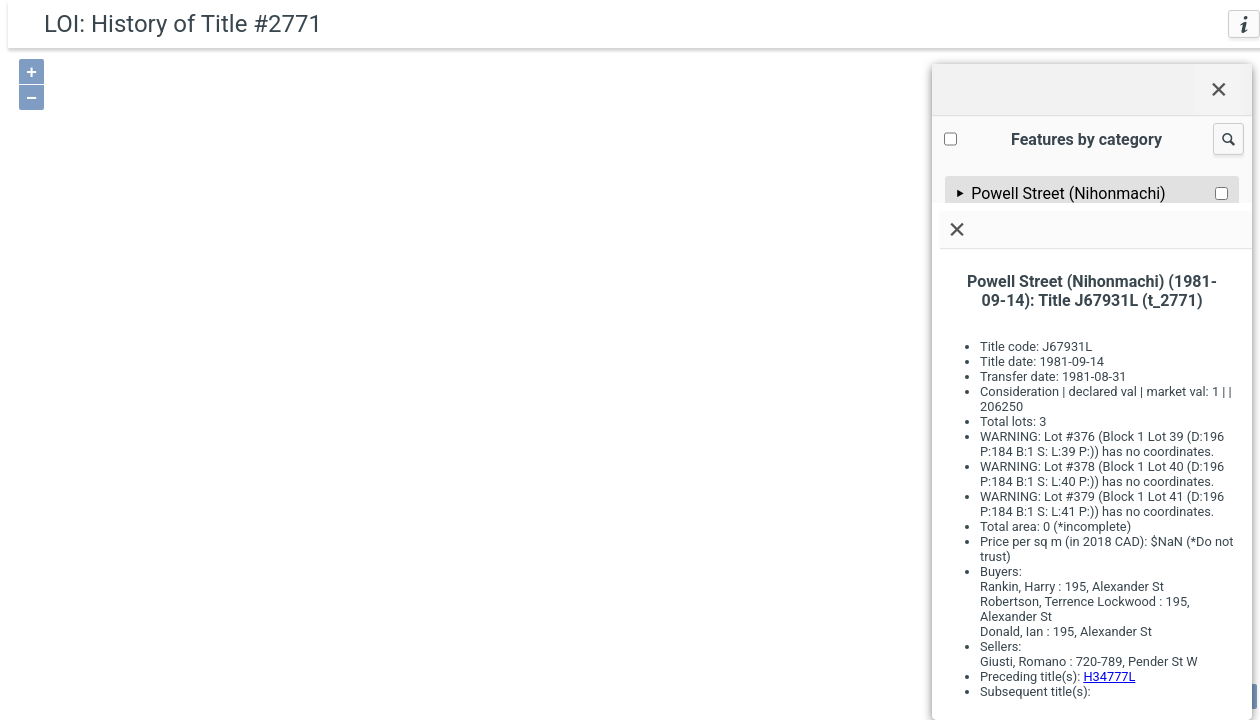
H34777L (1109, 676)
